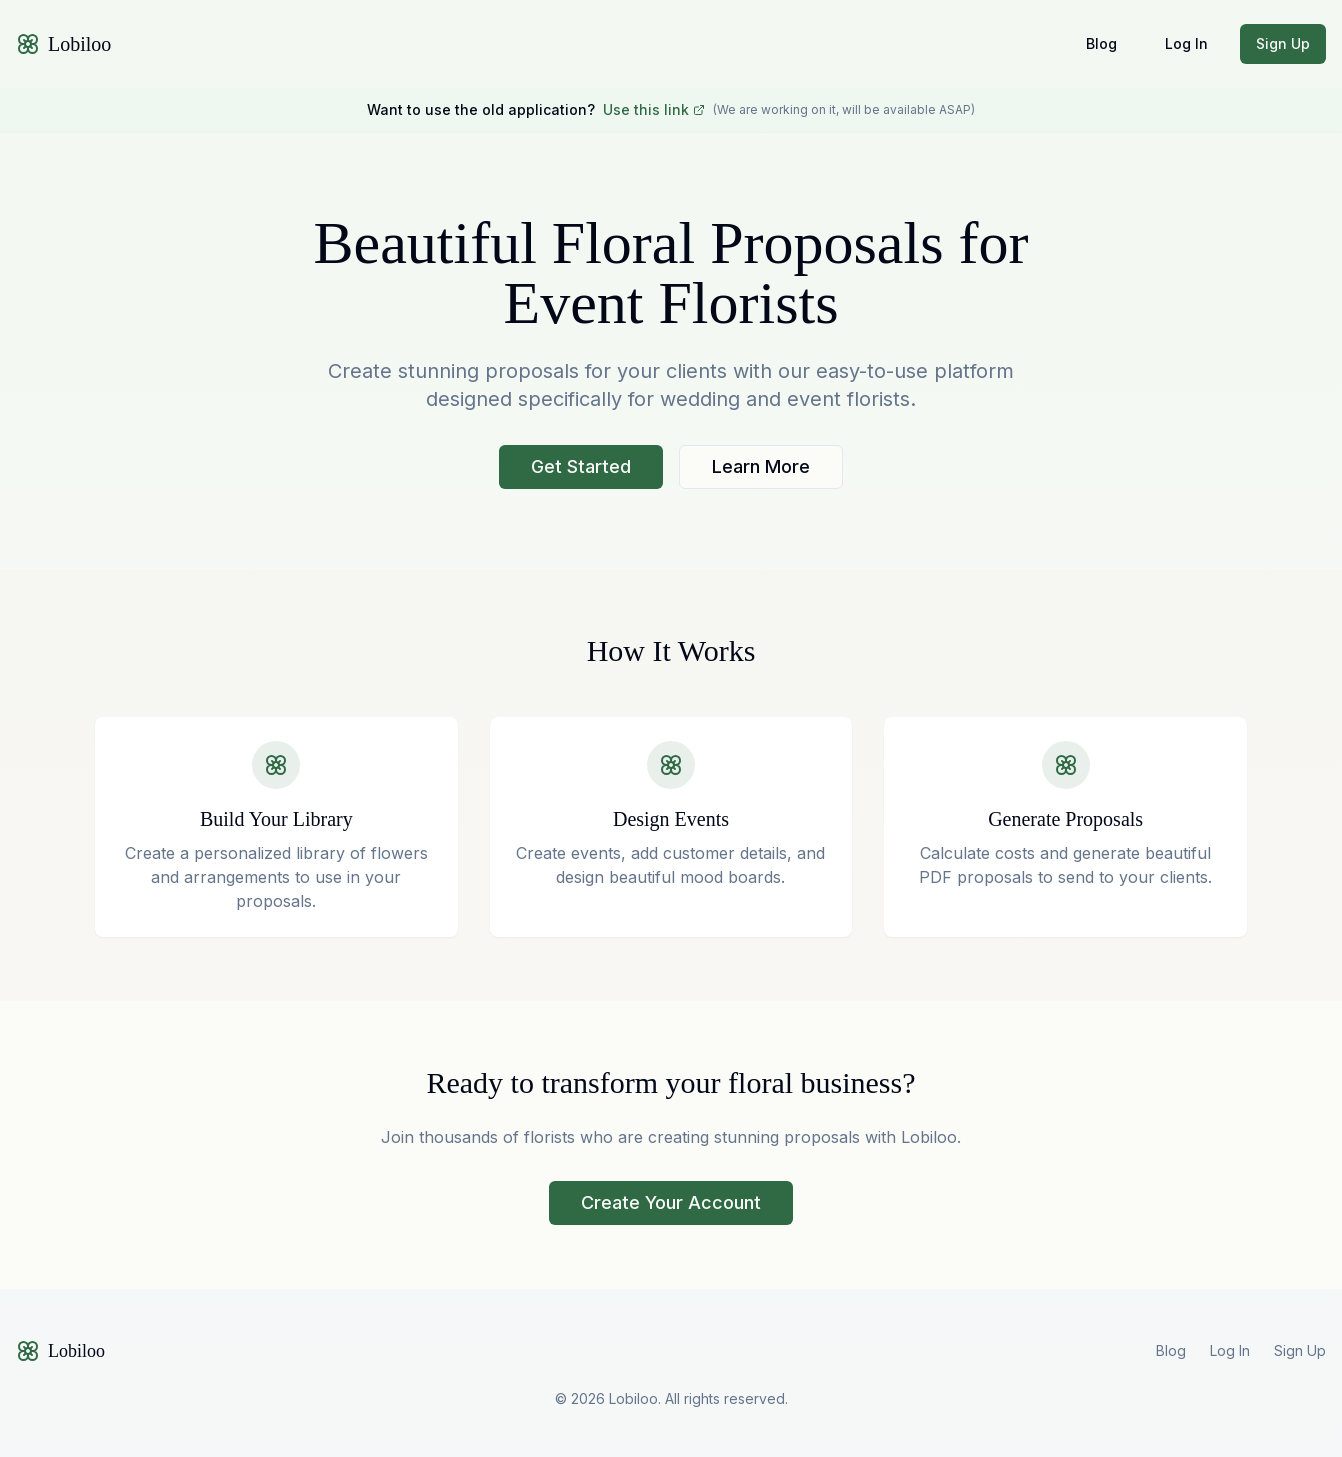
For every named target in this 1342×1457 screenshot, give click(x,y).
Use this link (654, 109)
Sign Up (1283, 43)
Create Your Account (671, 1202)
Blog (1101, 43)
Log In (1186, 43)
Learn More (761, 466)
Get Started (581, 466)
